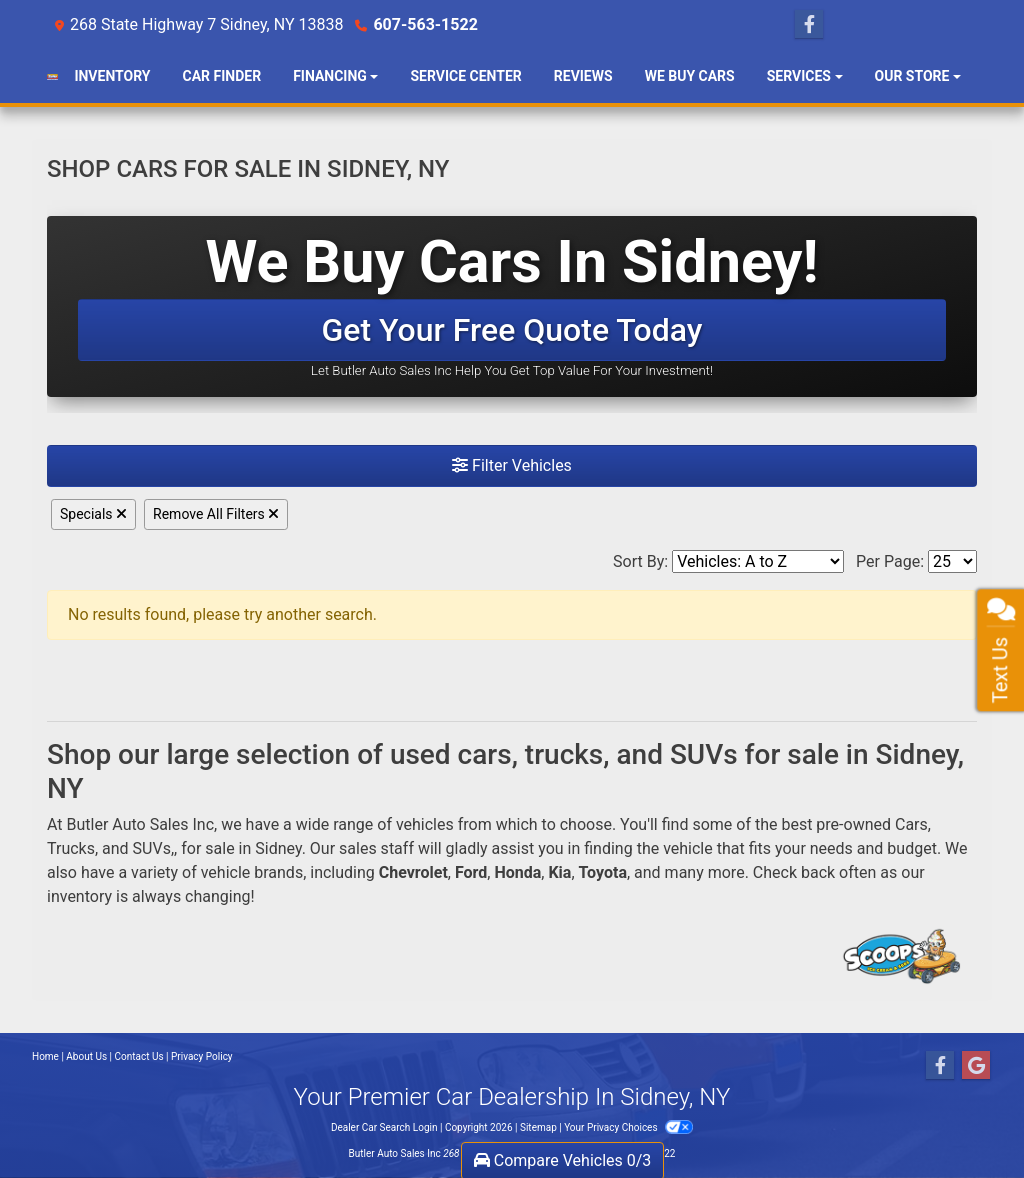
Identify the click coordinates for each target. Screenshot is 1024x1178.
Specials (93, 514)
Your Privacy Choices (628, 1127)
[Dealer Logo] (52, 77)
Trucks (71, 848)
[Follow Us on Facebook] (809, 25)
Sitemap (538, 1127)
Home (45, 1056)
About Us (86, 1056)
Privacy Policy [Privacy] (202, 1056)
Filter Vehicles (512, 465)
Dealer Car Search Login (384, 1127)
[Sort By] (758, 561)
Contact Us (139, 1056)
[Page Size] (952, 561)
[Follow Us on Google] (976, 1066)
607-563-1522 (425, 24)
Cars (911, 824)
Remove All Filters (216, 514)
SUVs (152, 848)
